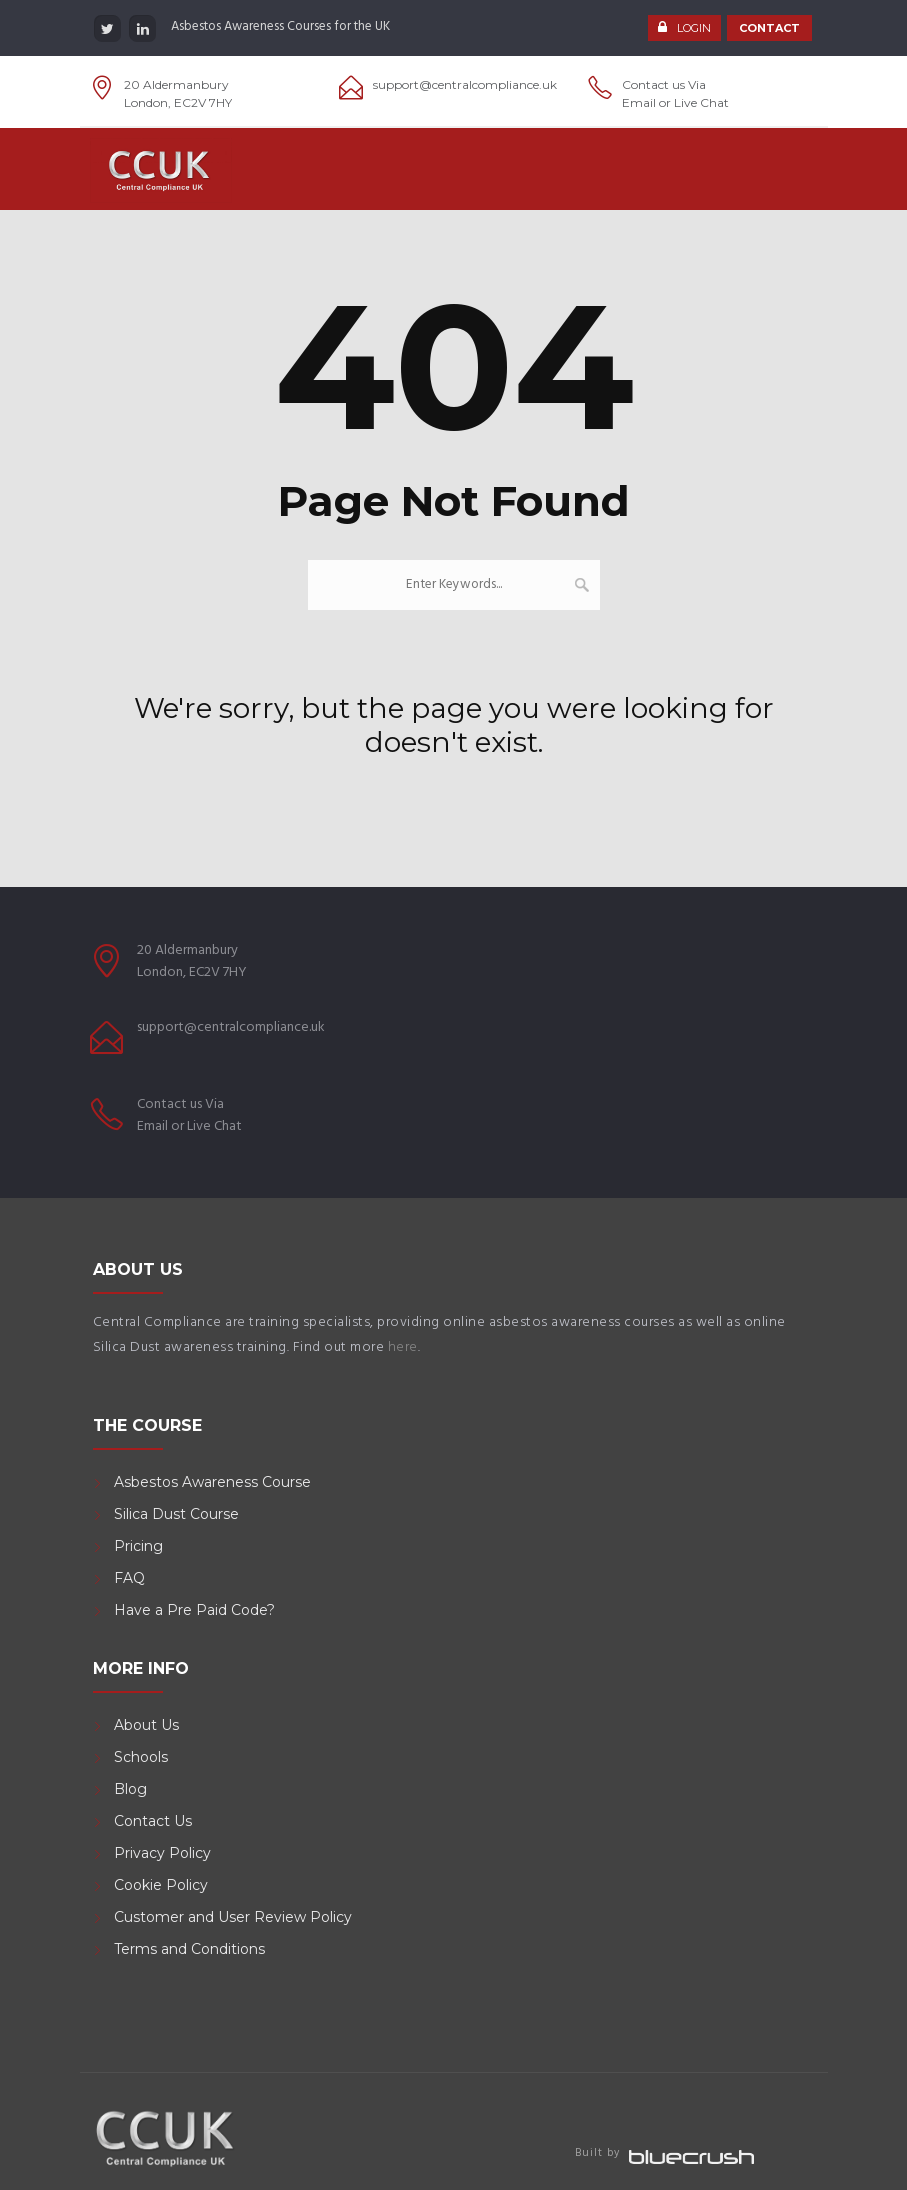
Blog (130, 1789)
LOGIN (694, 28)
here (403, 1347)
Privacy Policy (162, 1853)
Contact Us (153, 1821)
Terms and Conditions (189, 1949)
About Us (146, 1725)
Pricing (138, 1546)
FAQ (129, 1578)
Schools (141, 1757)
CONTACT (769, 28)
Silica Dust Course (176, 1514)
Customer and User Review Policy (235, 1917)
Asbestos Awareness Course (212, 1482)
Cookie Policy (161, 1885)
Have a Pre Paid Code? (194, 1610)
